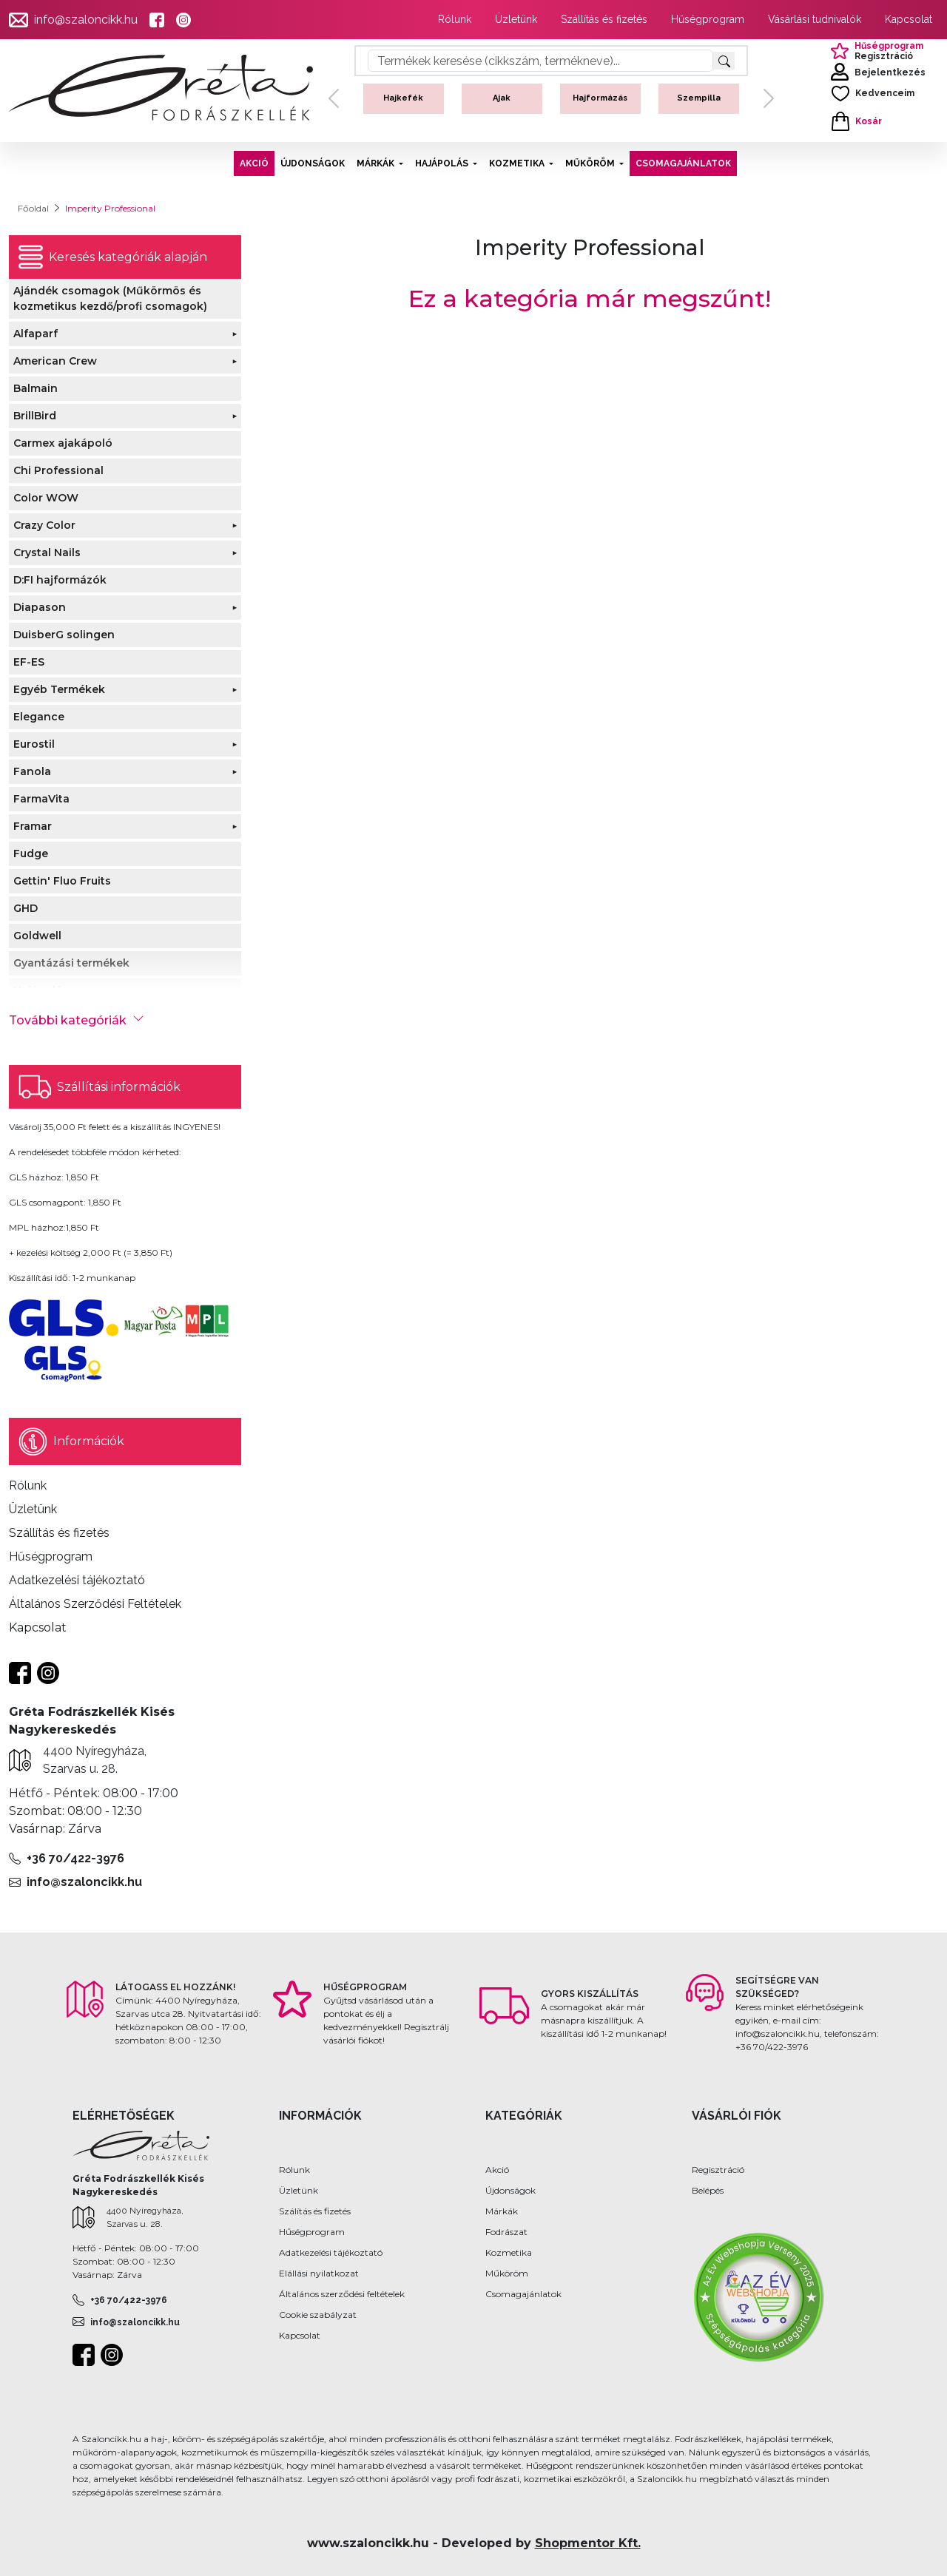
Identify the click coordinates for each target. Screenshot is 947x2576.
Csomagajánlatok (523, 2293)
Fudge (30, 853)
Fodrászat (506, 2231)
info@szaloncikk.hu (86, 20)
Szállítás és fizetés (604, 19)
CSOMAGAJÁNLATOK (683, 163)
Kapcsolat (908, 19)
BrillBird (34, 415)
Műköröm (506, 2273)
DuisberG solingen (64, 634)
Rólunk (454, 19)
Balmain (35, 388)
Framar (32, 826)
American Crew (55, 361)
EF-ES (28, 662)
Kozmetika (508, 2252)
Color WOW (45, 497)
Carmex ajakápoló (62, 443)
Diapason (39, 607)
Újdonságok (510, 2190)
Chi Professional (58, 470)
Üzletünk (516, 19)
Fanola (32, 771)
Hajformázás (600, 98)
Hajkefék (403, 98)
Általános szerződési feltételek (342, 2293)
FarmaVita (41, 798)
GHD (25, 908)
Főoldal (33, 208)
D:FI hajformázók (60, 579)
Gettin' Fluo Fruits (62, 881)
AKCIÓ (254, 163)
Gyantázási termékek (71, 963)
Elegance (38, 716)
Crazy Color (44, 525)
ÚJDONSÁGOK (312, 163)
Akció (497, 2169)
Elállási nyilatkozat (319, 2273)
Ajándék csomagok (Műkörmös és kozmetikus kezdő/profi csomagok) (110, 298)
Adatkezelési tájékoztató (330, 2252)
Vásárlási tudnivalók (814, 19)
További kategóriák (76, 1020)
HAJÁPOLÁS (443, 163)
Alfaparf (35, 333)
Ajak (501, 98)
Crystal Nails (47, 552)
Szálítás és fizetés (315, 2211)
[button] (334, 99)
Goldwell (37, 935)
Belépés (708, 2190)
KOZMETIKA (518, 163)
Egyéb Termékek (59, 689)
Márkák (501, 2211)
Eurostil (34, 744)
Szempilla (699, 98)
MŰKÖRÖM (591, 163)
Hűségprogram (707, 19)
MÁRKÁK (377, 163)
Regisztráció (718, 2169)
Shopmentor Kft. (588, 2543)
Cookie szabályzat (318, 2314)
